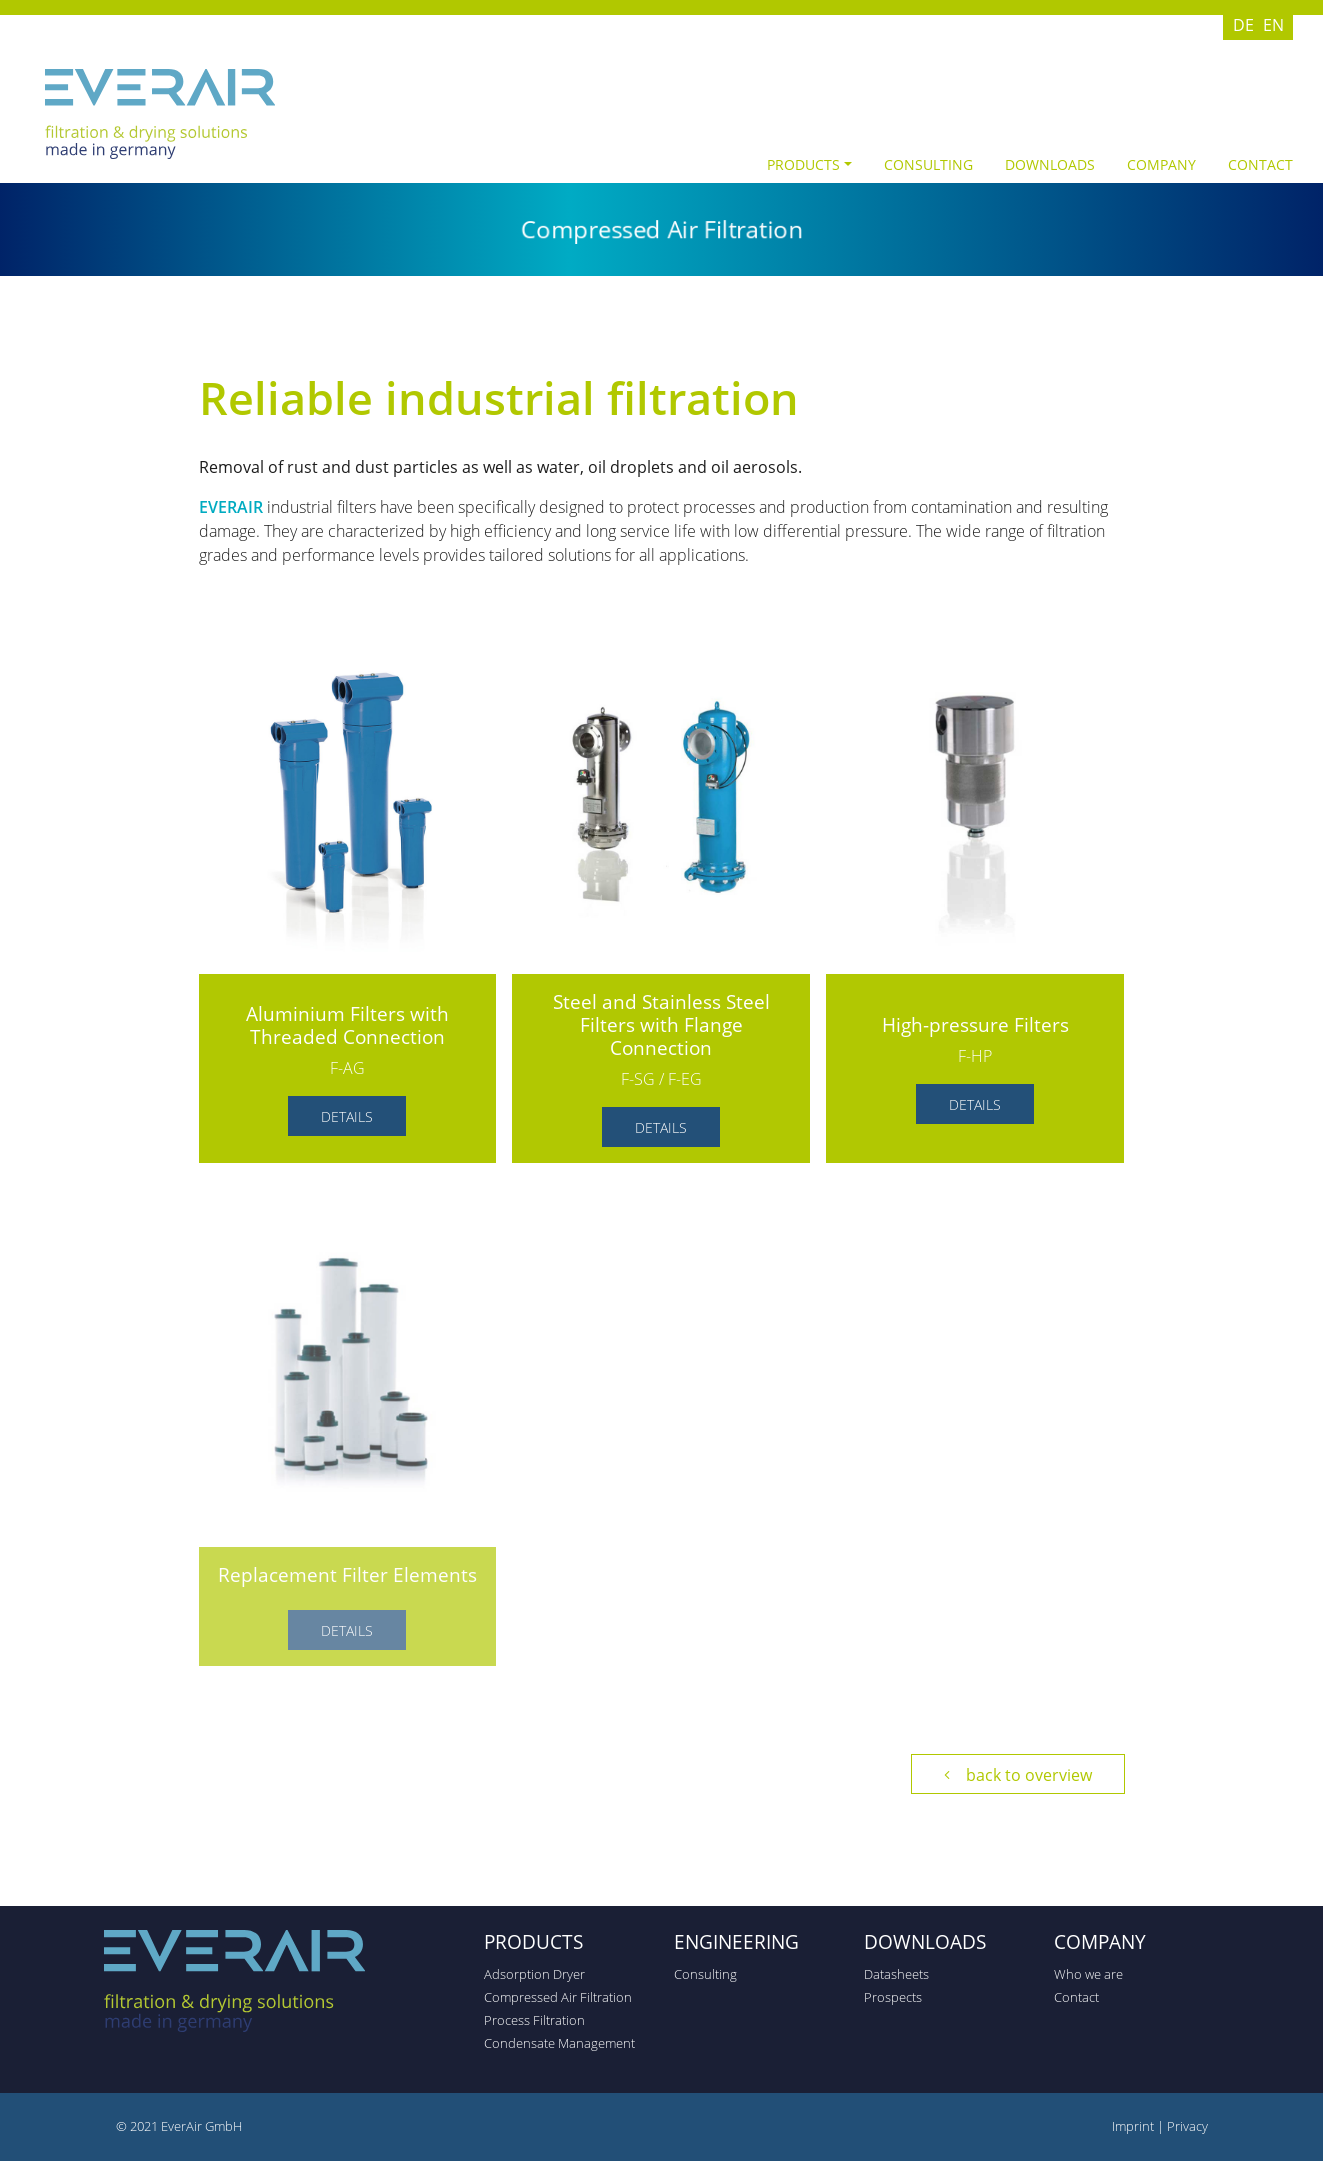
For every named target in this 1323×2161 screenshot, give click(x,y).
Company (1161, 164)
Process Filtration (534, 2020)
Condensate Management (559, 2043)
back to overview (1029, 1775)
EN (1273, 25)
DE (1243, 25)
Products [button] (803, 164)
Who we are (1088, 1974)
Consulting (928, 164)
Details (347, 1116)
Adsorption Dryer (534, 1974)
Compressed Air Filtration (558, 1997)
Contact (1260, 164)
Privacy (1187, 2126)
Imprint (1134, 2126)
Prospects (893, 1997)
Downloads (1050, 164)
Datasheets (896, 1974)
